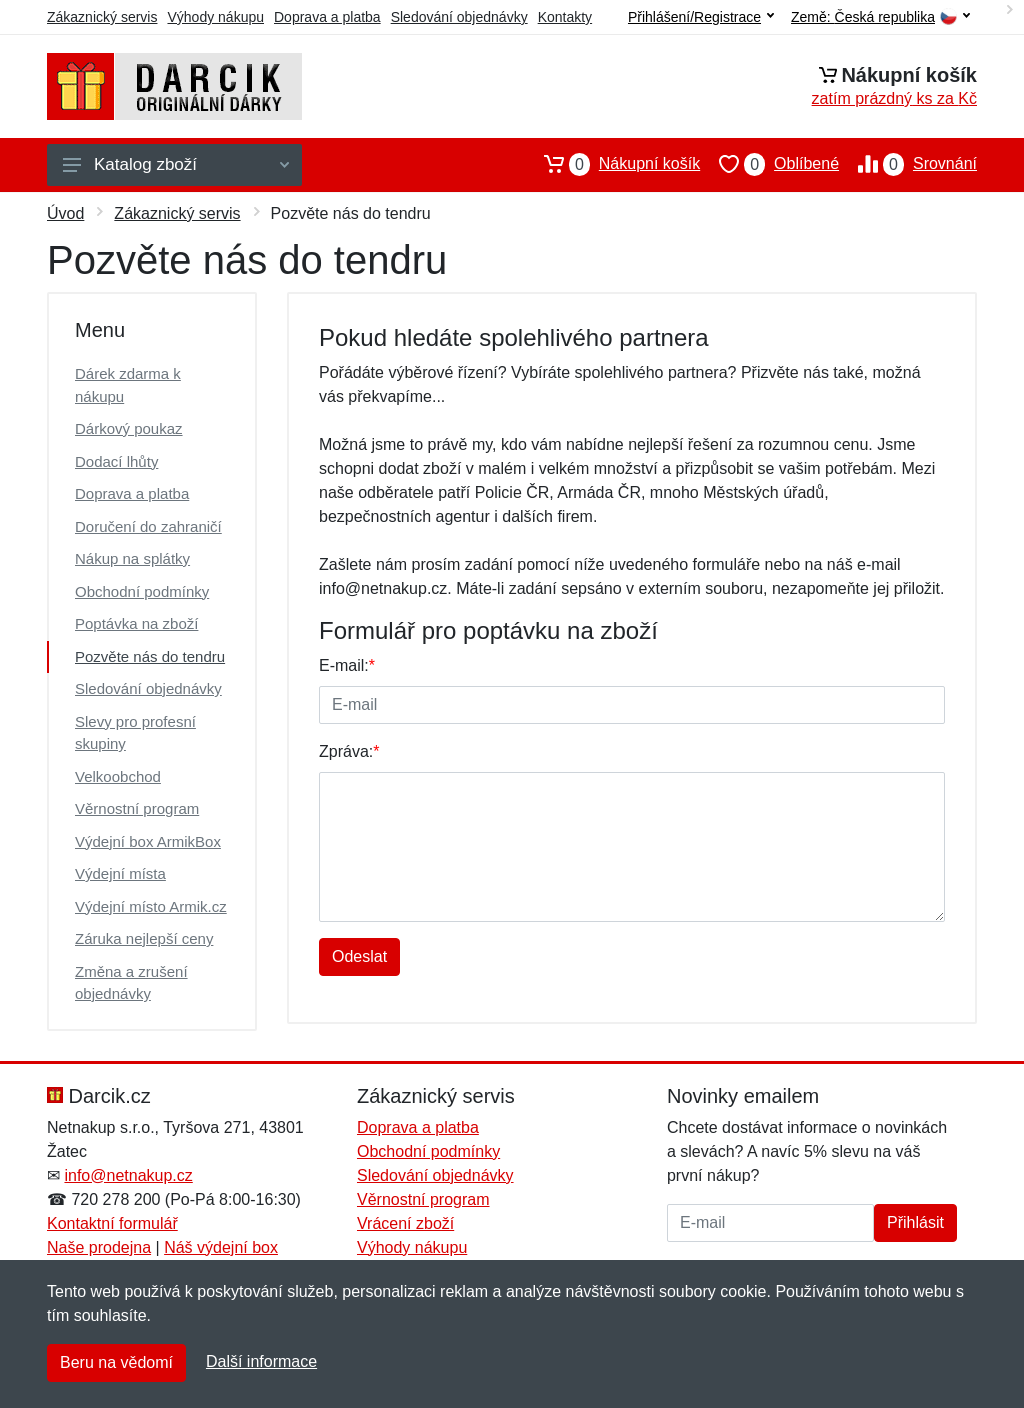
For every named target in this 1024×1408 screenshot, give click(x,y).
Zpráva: (349, 751)
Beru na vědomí (116, 1362)
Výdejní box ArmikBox (148, 841)
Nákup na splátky (132, 558)
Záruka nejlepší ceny (144, 938)
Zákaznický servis (102, 17)
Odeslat (359, 956)
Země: (880, 17)
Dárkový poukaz (129, 428)
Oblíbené (769, 164)
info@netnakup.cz (128, 1175)
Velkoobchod (118, 776)
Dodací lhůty (116, 461)
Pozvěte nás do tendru (150, 656)
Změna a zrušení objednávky (131, 983)
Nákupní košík (612, 164)
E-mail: (347, 665)
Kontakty (565, 17)
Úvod (65, 213)
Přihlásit (915, 1222)
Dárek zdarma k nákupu (128, 385)
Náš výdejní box (221, 1247)
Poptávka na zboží (136, 623)
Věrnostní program (137, 808)
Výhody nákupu (215, 17)
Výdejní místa (120, 873)
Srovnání (908, 164)
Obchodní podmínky (142, 591)
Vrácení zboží (405, 1223)
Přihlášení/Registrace (701, 17)
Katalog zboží (176, 164)
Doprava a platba (327, 17)
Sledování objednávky (459, 17)
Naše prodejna (99, 1247)
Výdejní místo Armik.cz (151, 906)
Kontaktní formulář (112, 1223)
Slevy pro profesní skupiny (135, 733)
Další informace (261, 1361)
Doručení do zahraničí (148, 526)
